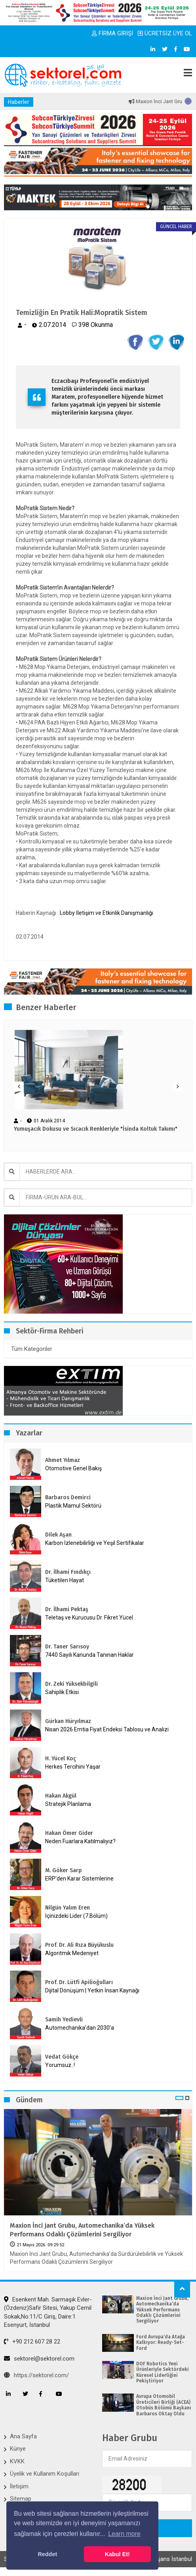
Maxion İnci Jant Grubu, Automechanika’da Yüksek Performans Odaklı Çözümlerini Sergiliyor (82, 2230)
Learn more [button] (124, 2533)
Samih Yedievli (64, 2019)
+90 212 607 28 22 (32, 2341)
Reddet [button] (47, 2554)
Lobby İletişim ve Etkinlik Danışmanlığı (106, 913)
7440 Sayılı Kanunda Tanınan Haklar (89, 1655)
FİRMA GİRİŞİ (112, 33)
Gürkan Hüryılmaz (68, 1721)
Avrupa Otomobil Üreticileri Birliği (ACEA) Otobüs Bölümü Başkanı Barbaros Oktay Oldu (163, 2405)
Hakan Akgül (60, 1795)
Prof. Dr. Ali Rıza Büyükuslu (79, 1945)
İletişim (19, 2486)
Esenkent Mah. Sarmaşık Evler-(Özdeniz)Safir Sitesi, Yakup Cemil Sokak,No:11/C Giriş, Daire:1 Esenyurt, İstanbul (48, 2312)
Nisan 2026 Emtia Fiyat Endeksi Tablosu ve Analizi (107, 1729)
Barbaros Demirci (68, 1497)
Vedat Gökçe (61, 2057)
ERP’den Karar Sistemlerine (79, 1878)
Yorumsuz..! (60, 2065)
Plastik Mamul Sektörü (73, 1505)
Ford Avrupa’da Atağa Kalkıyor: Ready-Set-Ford (160, 2342)
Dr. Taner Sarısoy (67, 1646)
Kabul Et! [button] (117, 2554)
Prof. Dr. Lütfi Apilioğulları (79, 1982)
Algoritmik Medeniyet (72, 1953)
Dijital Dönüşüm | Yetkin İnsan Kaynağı (92, 1990)
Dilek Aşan (58, 1534)
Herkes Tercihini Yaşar (73, 1766)
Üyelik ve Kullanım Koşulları (44, 2473)
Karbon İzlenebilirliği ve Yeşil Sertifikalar (94, 1543)
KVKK (17, 2461)
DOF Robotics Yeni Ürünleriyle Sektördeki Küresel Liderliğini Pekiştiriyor (162, 2372)
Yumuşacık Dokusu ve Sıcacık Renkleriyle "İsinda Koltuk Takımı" (95, 1129)
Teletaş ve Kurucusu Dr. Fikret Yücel (89, 1617)
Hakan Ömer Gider (69, 1833)
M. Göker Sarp (63, 1870)
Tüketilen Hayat (67, 1580)
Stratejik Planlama (68, 1804)
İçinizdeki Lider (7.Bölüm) (76, 1916)
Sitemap (20, 2498)
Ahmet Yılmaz (62, 1460)
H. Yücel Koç (60, 1758)
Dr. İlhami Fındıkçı (68, 1572)
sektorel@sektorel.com (39, 2358)
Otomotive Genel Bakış (73, 1468)
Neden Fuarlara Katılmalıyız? (80, 1841)
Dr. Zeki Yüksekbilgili (71, 1684)
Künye (18, 2448)
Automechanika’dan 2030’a (79, 2028)
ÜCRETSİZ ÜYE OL (165, 33)
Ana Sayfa (23, 2436)
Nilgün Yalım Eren (67, 1907)
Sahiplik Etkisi (62, 1692)
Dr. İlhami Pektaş (66, 1609)
